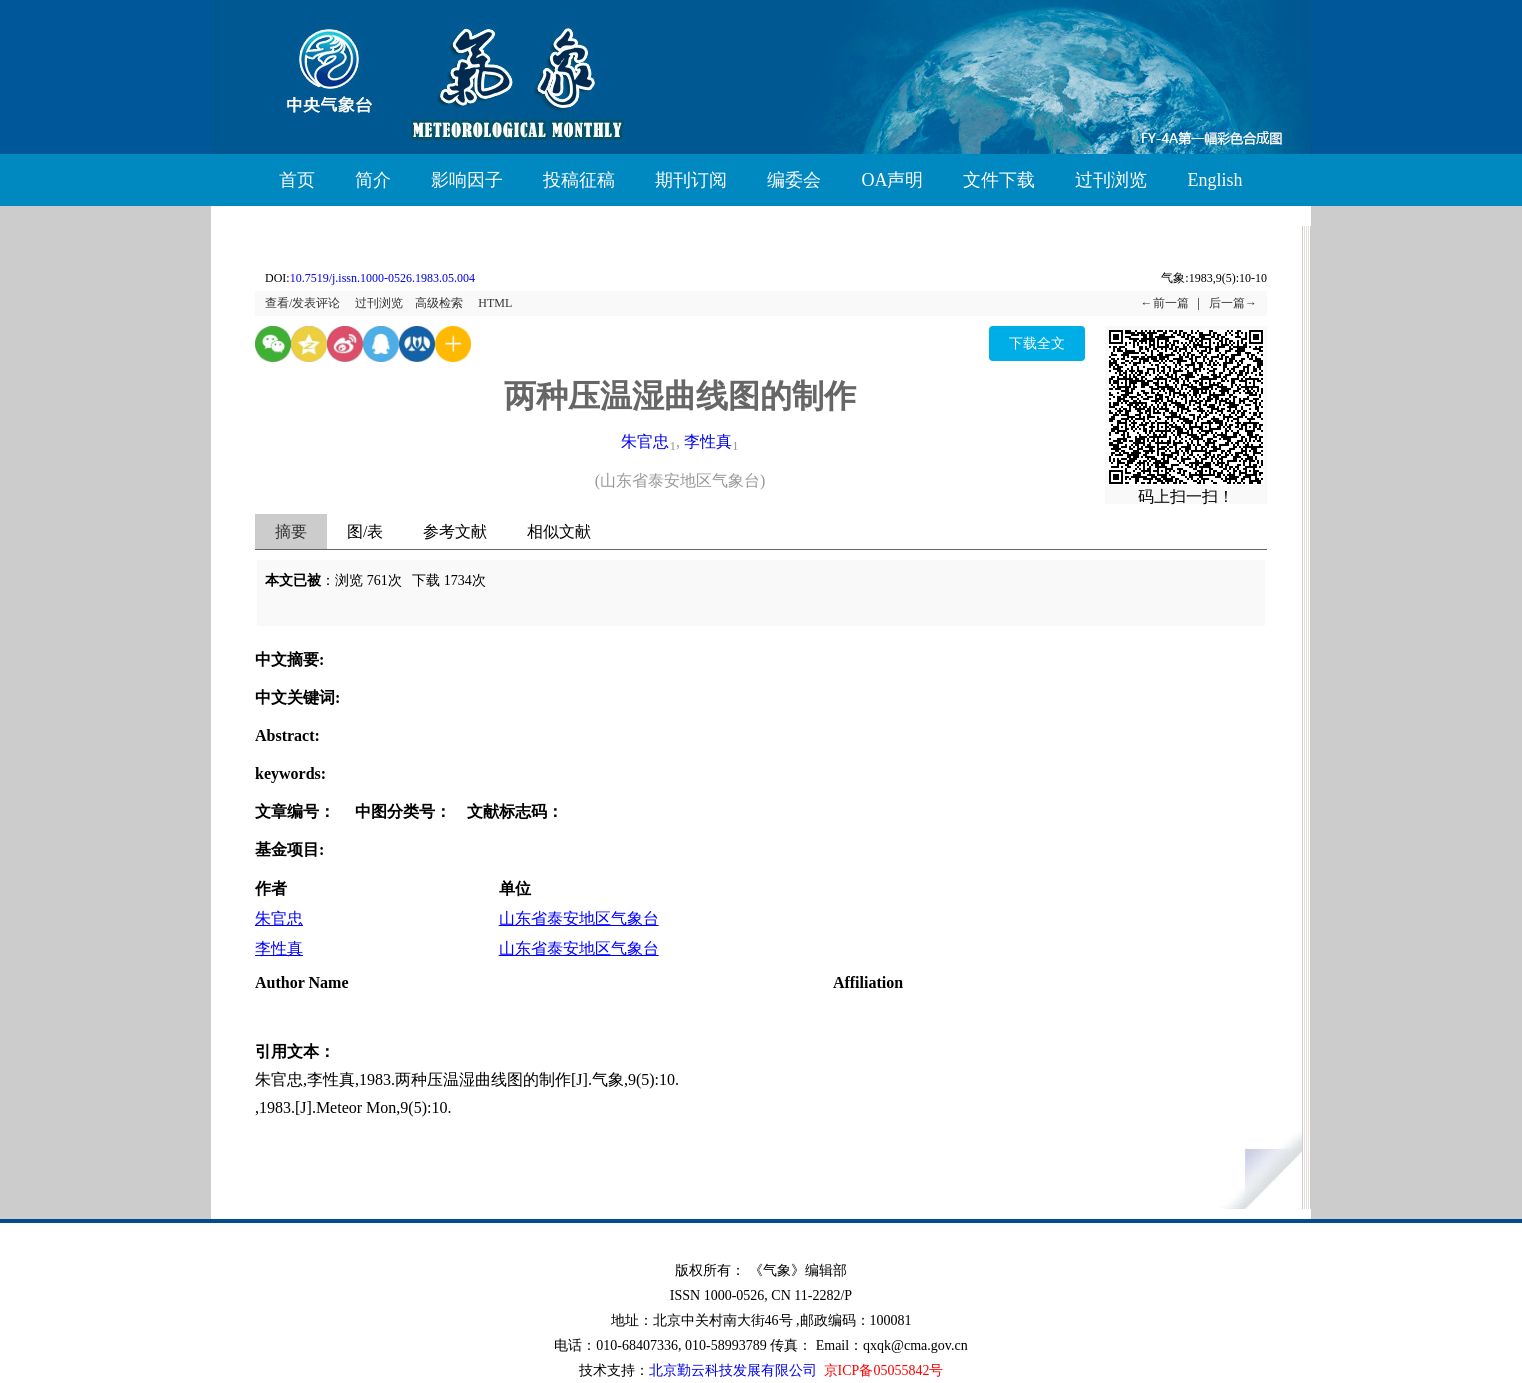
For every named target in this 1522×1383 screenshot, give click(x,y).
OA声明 (892, 180)
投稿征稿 (579, 180)
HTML (495, 303)
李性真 (708, 441)
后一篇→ (1233, 303)
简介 (373, 180)
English (1214, 180)
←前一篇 (1165, 303)
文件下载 (999, 180)
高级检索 (439, 303)
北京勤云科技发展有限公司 (733, 1370)
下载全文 (1037, 343)
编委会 (794, 180)
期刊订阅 (691, 180)
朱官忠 (645, 441)
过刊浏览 (1111, 180)
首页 (297, 180)
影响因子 (467, 180)
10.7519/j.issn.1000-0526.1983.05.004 (382, 278)
